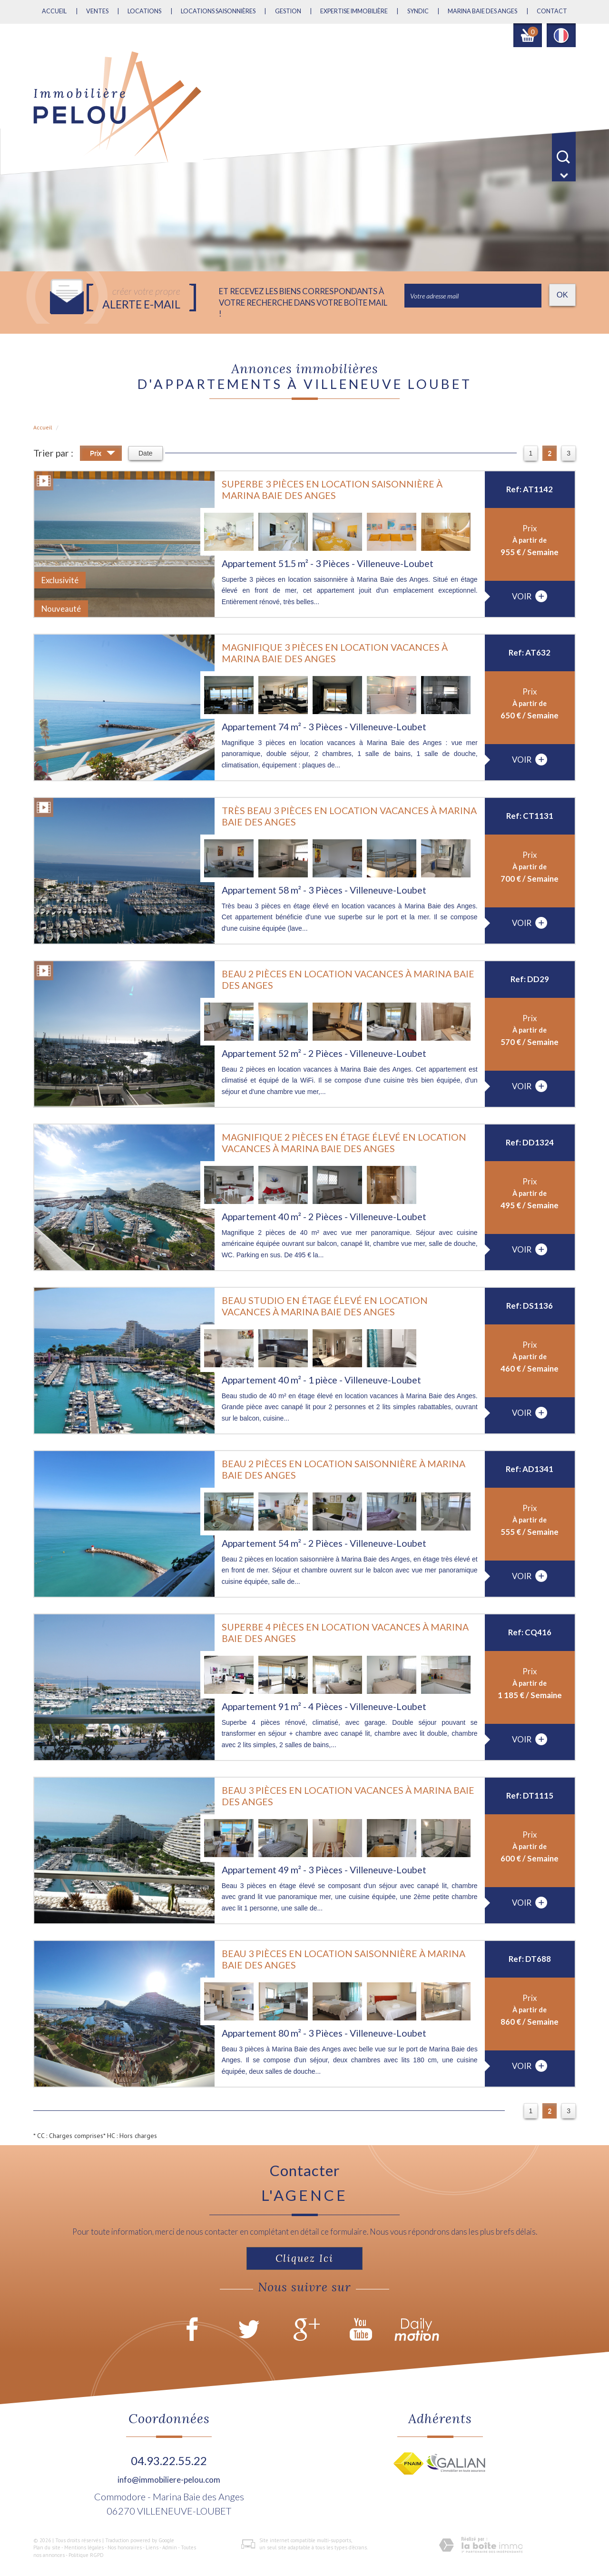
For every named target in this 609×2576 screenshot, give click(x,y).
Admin (169, 2547)
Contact (552, 11)
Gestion (288, 11)
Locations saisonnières (218, 11)
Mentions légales (84, 2547)
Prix (102, 454)
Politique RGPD (86, 2555)
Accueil (54, 11)
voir (529, 596)
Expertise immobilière (354, 11)
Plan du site (46, 2547)
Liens (152, 2547)
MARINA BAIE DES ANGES (482, 11)
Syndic (418, 11)
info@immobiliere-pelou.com (169, 2480)
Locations (144, 11)
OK (562, 294)
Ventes (97, 11)
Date (145, 453)
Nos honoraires (125, 2547)
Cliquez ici (304, 2258)
